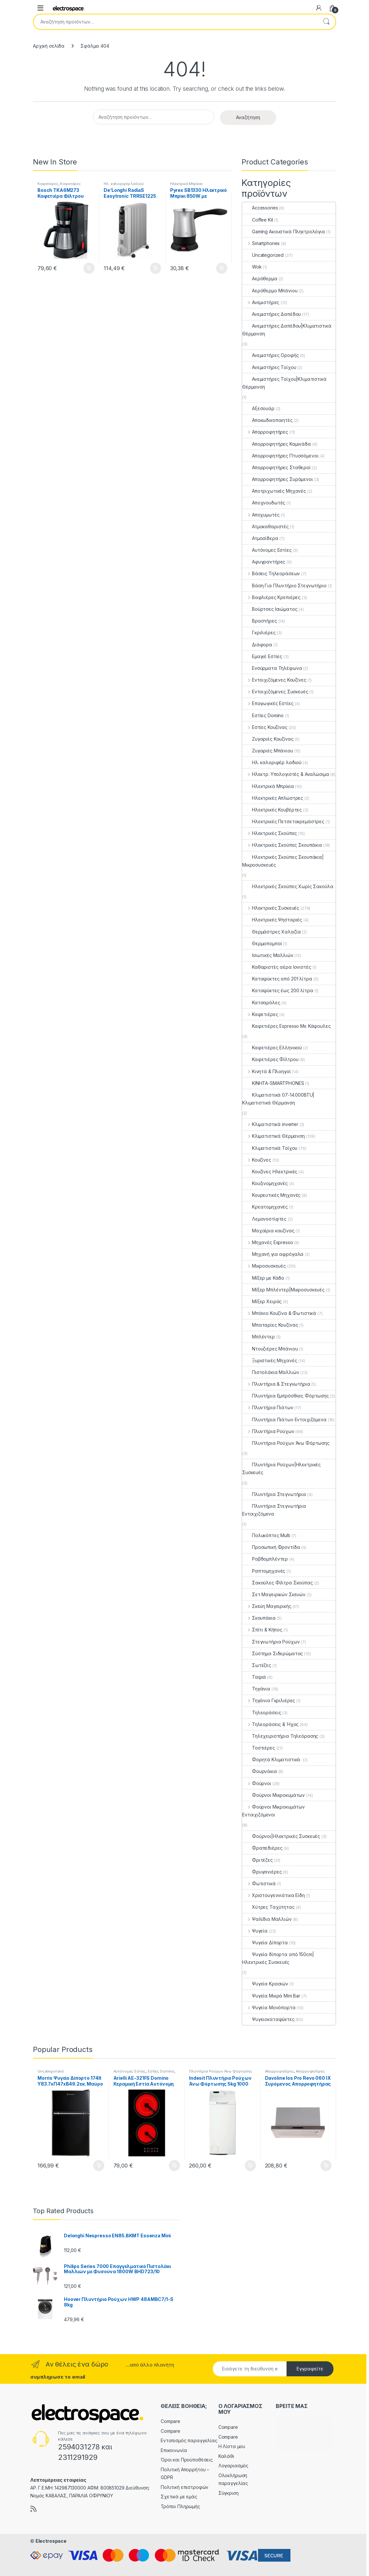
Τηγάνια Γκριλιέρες (268, 1700)
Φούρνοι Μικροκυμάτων (273, 1795)
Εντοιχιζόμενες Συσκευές (275, 691)
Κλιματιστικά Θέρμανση (273, 1136)
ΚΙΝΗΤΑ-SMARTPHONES (273, 1083)
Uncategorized (263, 255)
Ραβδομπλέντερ (265, 1559)
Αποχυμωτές (260, 514)
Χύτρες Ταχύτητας (268, 1907)
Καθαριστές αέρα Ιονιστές (276, 967)
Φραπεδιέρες (262, 1848)
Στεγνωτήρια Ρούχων (271, 1641)
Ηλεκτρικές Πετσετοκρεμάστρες (283, 821)
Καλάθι (226, 2456)
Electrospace (51, 2541)
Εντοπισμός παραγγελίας (189, 2440)
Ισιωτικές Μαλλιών (267, 955)
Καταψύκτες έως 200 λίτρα (277, 990)
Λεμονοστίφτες (264, 1219)
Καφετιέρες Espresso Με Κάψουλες (286, 1026)
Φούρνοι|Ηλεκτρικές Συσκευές (281, 1836)
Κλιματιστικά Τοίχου (269, 1148)
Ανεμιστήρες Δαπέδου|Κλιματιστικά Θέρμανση (287, 329)
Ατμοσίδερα (260, 538)
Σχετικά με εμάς (179, 2496)
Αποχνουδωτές (263, 502)
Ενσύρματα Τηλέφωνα (272, 668)
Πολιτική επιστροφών (184, 2487)
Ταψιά (254, 1677)
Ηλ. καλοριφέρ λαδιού (123, 183)
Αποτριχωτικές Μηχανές (274, 491)
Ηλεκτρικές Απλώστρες (272, 798)
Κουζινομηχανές (265, 1183)
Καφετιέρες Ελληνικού (272, 1047)
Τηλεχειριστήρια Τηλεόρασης (280, 1736)
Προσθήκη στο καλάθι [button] (89, 268)
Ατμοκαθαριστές (265, 526)
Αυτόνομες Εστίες (267, 550)
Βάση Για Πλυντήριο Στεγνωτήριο (284, 585)
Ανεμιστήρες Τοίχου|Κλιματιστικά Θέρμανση (284, 383)
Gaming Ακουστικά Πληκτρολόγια (283, 231)
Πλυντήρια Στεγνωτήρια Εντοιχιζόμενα (274, 1510)
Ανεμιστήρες (260, 302)
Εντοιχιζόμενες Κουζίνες (274, 680)
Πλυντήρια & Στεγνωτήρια (276, 1384)
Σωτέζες (256, 1665)
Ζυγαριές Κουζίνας (268, 739)
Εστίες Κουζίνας (265, 727)
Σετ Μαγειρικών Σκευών (273, 1594)
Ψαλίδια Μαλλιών (267, 1919)
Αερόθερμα (259, 278)
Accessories (260, 207)
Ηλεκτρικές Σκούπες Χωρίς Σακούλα (287, 886)
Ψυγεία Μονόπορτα (269, 2007)
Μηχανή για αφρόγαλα (272, 1254)
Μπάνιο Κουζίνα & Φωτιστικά (279, 1313)
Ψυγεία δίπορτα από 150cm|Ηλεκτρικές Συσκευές (278, 1958)
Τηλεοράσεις (261, 1712)
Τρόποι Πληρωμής (180, 2506)
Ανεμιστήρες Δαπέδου (271, 314)
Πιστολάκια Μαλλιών (270, 1372)
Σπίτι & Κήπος (262, 1629)
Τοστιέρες (258, 1748)
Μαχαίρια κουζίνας (268, 1230)
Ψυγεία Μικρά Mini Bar (271, 1995)
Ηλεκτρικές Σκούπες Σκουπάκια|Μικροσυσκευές (283, 861)
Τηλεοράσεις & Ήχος (270, 1724)
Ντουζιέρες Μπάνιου (270, 1348)
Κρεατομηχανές (265, 1207)
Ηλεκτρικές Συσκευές (270, 908)
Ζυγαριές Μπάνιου (267, 750)
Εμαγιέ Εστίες (262, 656)
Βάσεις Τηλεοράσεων (271, 573)
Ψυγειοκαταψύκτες (268, 2019)
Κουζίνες (256, 1160)
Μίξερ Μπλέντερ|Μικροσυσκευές (283, 1289)
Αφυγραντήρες (263, 561)
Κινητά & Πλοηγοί (266, 1071)
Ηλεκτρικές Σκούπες (269, 833)
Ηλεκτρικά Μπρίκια (186, 183)
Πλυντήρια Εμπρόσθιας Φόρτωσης (285, 1395)
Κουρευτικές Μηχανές (271, 1195)
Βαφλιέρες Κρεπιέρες (271, 597)
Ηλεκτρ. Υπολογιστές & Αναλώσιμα (285, 774)
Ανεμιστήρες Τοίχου (269, 367)
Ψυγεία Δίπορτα (265, 1942)
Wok (252, 267)
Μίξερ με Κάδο (263, 1278)
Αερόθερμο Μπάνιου (270, 290)
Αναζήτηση (326, 21)
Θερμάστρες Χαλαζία (271, 931)
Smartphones (261, 243)
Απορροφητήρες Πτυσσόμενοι (280, 455)
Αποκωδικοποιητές (267, 420)
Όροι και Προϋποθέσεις (187, 2459)
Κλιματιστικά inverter (270, 1124)
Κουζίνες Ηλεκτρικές (269, 1171)
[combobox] (175, 21)
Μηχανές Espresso (267, 1242)
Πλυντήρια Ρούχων (268, 1431)
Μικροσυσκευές (264, 1266)
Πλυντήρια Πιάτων (267, 1407)
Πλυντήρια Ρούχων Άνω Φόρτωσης (286, 1443)
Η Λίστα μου (231, 2446)
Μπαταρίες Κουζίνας (270, 1325)
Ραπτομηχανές (263, 1571)
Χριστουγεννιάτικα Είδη (273, 1895)
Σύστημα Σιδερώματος (272, 1653)
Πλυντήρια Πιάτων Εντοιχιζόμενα (284, 1419)
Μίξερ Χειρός (262, 1301)
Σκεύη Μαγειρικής (266, 1606)
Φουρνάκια (259, 1771)
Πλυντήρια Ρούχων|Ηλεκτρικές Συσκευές (281, 1468)
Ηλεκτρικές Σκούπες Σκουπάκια (282, 845)
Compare (170, 2421)
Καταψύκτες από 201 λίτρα (277, 978)
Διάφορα (257, 644)
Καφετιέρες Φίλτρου (270, 1059)
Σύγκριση (228, 2493)
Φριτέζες (257, 1860)
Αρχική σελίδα (49, 46)
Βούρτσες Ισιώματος (269, 609)
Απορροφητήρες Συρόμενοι (277, 479)
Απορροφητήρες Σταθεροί (276, 467)
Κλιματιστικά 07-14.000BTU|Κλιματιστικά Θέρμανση (278, 1098)
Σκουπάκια (259, 1618)
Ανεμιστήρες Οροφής (270, 355)
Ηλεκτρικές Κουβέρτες (272, 809)
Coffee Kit (257, 220)
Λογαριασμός (233, 2465)
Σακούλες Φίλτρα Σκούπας (277, 1582)
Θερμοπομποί (262, 943)
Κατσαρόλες (261, 1002)
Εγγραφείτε (310, 2368)
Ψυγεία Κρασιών (265, 1983)
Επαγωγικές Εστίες (267, 703)
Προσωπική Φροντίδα (271, 1547)
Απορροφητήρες (265, 432)
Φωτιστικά (259, 1883)
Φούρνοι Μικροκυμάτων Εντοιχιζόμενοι (273, 1810)
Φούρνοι (256, 1783)
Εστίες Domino (263, 715)
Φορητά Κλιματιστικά (272, 1759)
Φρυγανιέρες (262, 1871)
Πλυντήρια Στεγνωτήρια (274, 1494)
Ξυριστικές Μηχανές (269, 1360)
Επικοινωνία (174, 2450)
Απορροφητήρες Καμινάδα (276, 444)
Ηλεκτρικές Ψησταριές (272, 919)
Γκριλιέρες (259, 632)
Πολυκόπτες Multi (266, 1535)
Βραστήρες (259, 621)
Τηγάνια (256, 1688)
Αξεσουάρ (258, 408)
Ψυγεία (255, 1931)
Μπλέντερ (258, 1336)
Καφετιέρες (47, 183)
